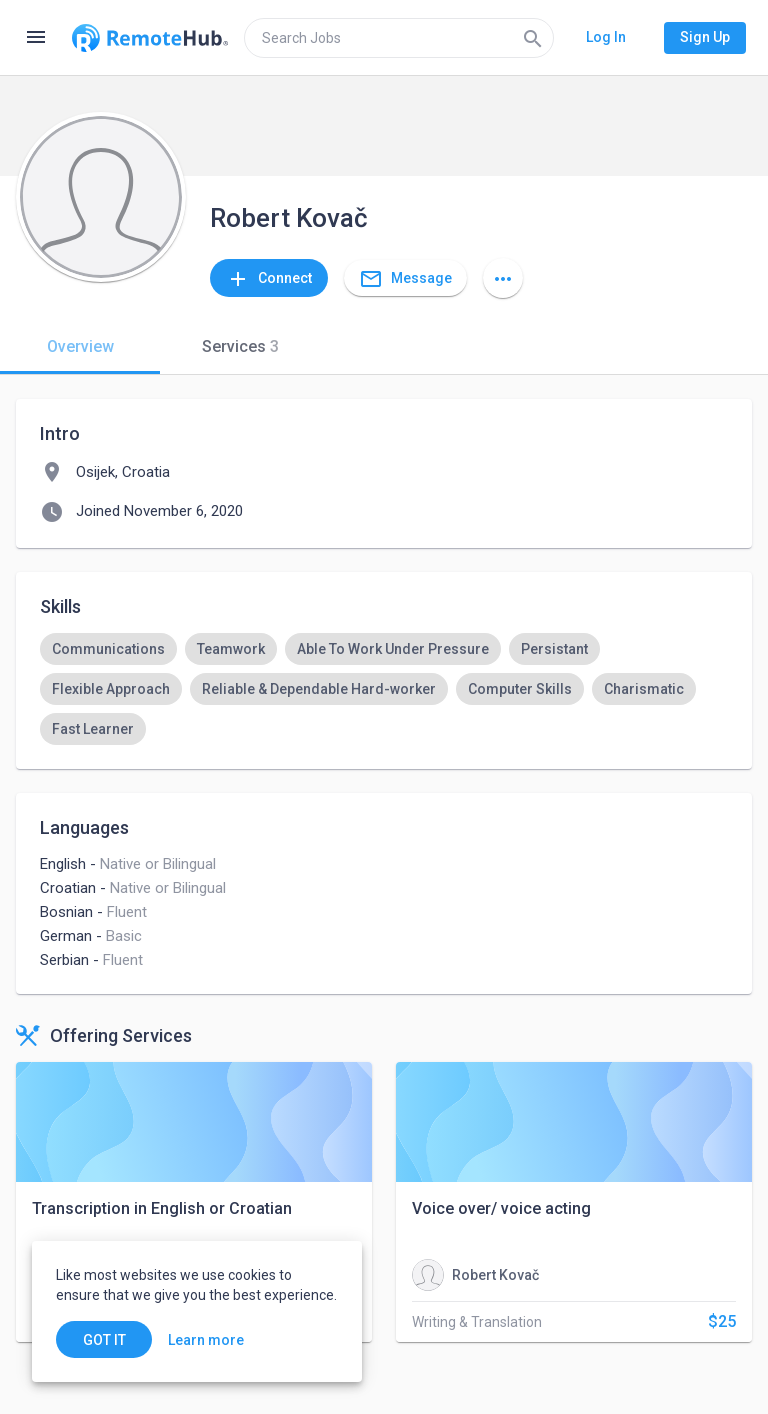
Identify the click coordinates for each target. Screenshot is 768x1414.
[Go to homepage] (150, 38)
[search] (399, 38)
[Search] (533, 38)
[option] (108, 649)
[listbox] (384, 689)
